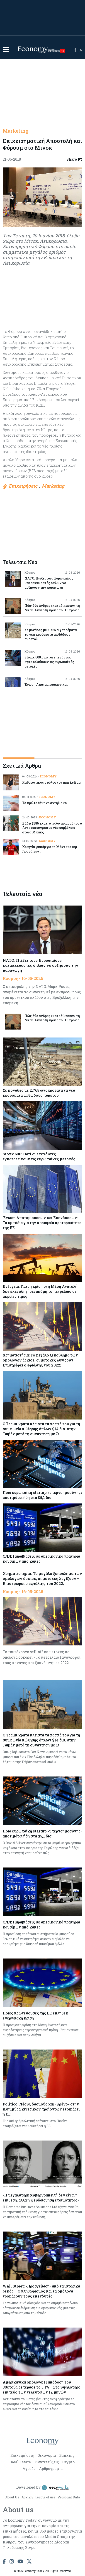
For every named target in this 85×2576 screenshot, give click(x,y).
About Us (12, 2497)
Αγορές (29, 2468)
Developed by (42, 2487)
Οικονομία (46, 2455)
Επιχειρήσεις (22, 2455)
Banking (67, 2455)
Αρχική (27, 2497)
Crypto (68, 2462)
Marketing (16, 130)
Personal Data (69, 2497)
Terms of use (45, 2497)
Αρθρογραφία (51, 2468)
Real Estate (21, 2462)
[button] (6, 49)
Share (74, 159)
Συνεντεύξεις (46, 2462)
